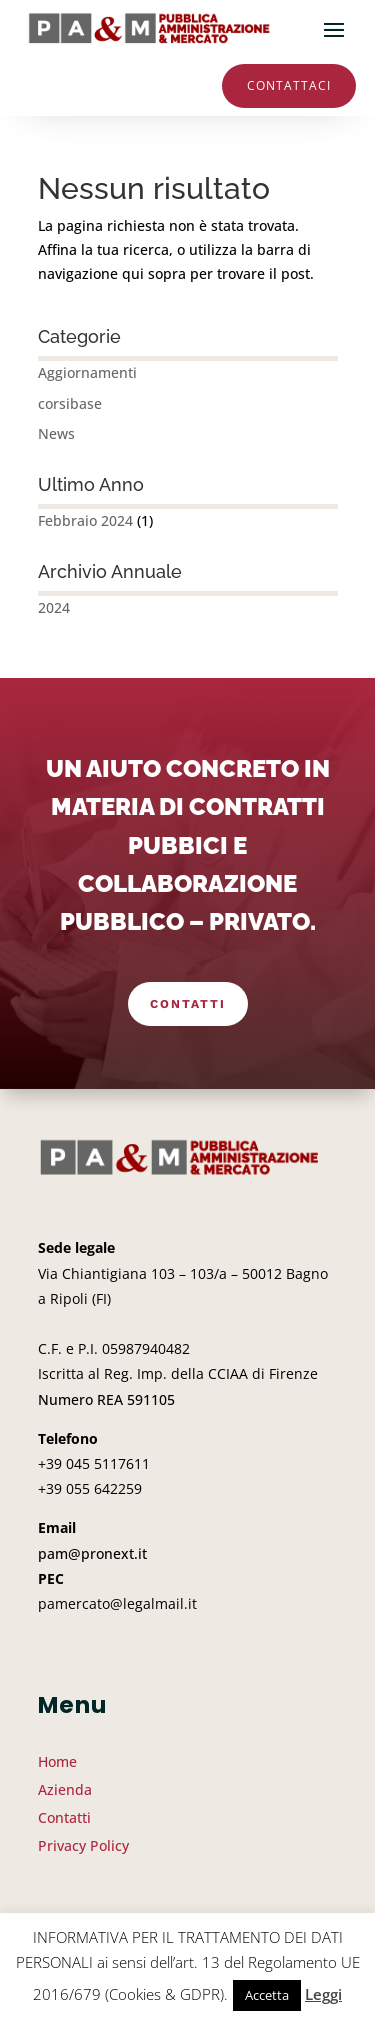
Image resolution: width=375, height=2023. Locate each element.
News (56, 433)
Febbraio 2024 (85, 520)
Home (57, 1761)
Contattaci (289, 85)
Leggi (323, 1994)
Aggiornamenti (87, 372)
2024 (54, 607)
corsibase (70, 403)
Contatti (188, 1004)
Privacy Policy (83, 1845)
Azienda (65, 1789)
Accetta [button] (267, 1995)
